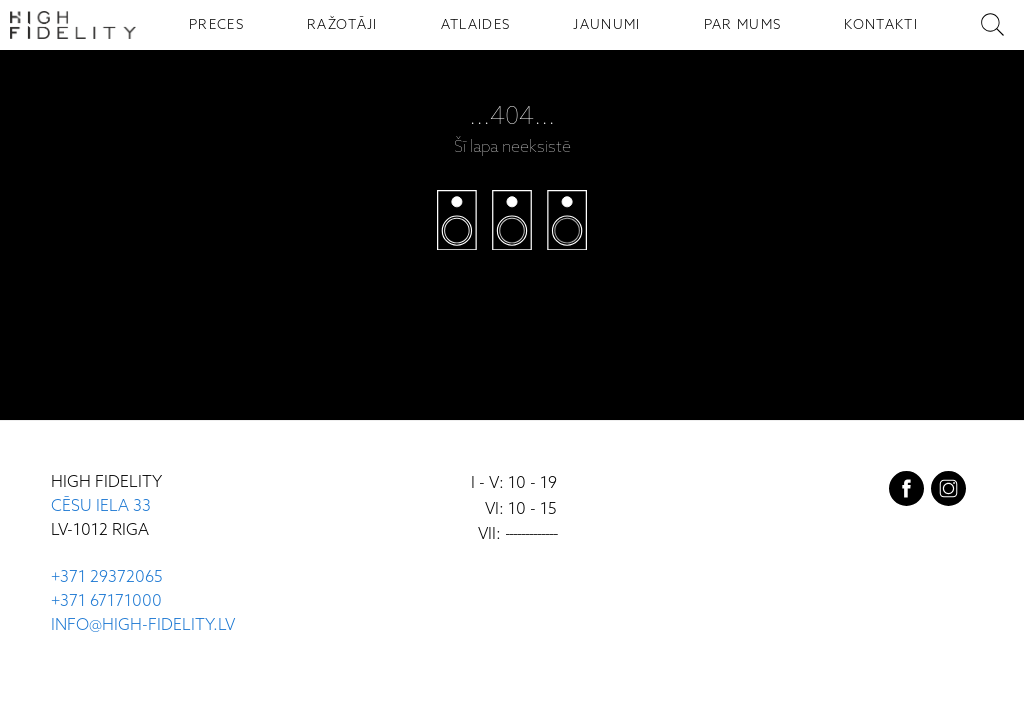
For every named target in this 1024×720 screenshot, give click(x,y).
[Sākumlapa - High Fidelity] (73, 25)
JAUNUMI (606, 25)
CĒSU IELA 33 (101, 506)
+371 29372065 (107, 577)
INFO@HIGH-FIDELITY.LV (143, 625)
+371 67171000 (106, 601)
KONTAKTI (881, 25)
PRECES (216, 25)
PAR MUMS (743, 25)
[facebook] (906, 493)
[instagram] (948, 493)
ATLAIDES (476, 25)
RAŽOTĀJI (342, 25)
